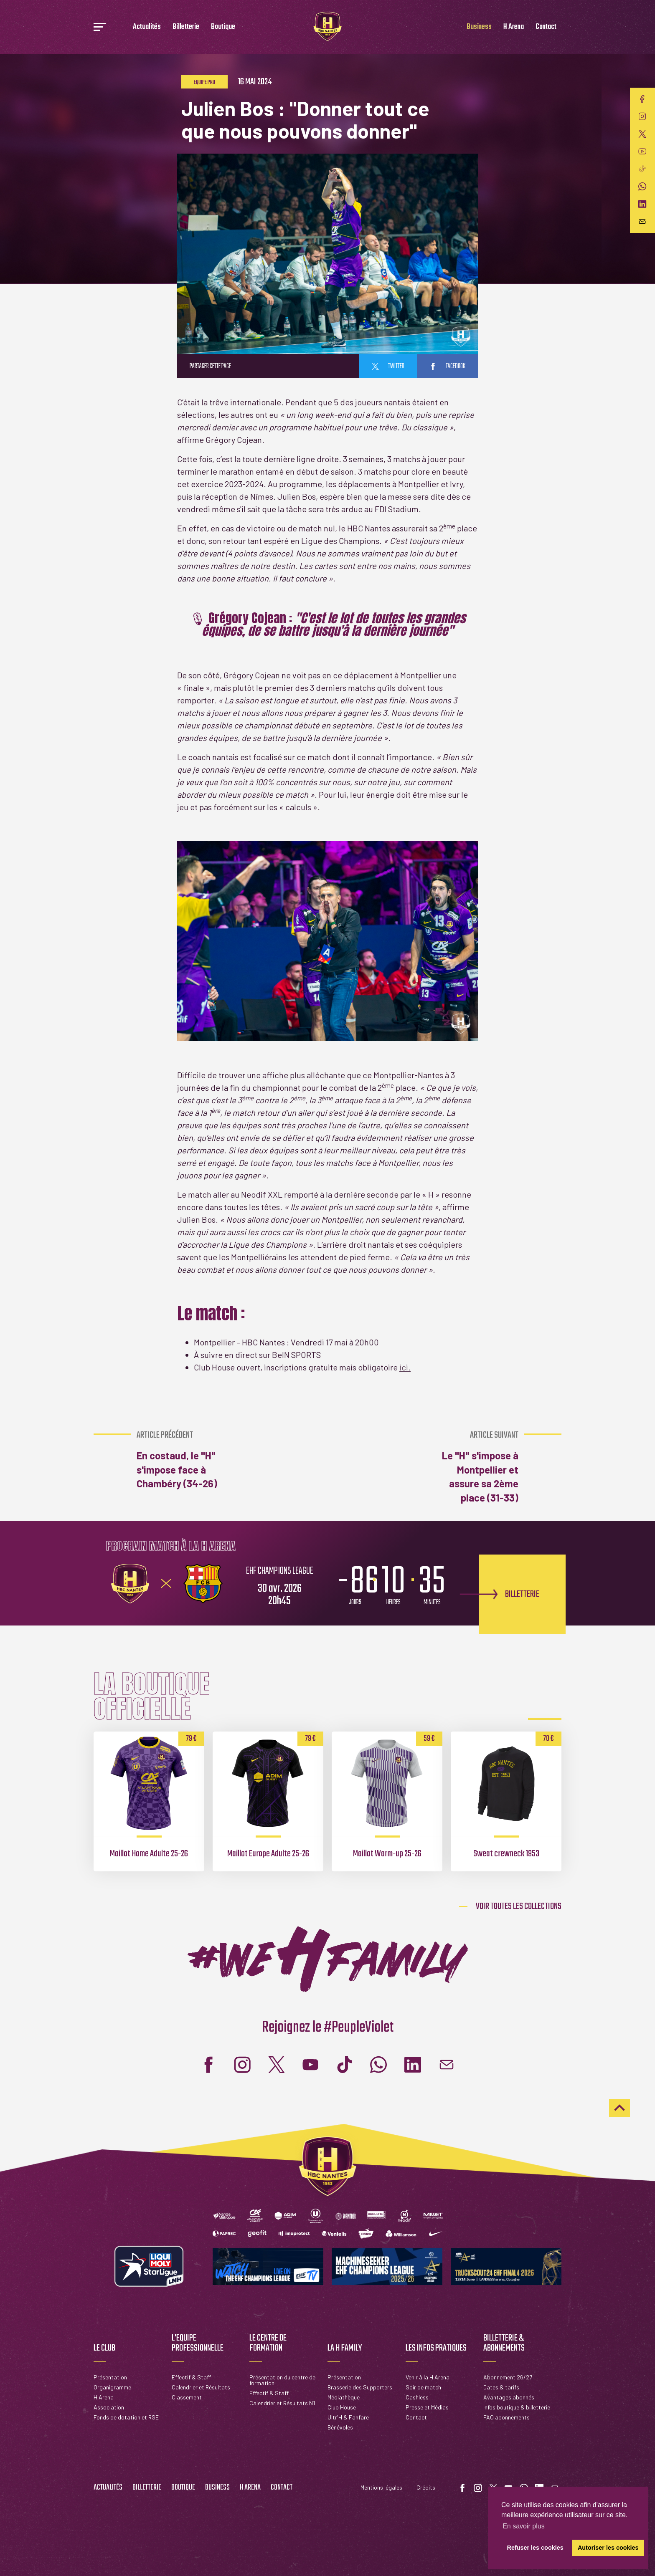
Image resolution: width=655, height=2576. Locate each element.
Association (109, 2407)
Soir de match (423, 2387)
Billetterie (186, 27)
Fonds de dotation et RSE (126, 2417)
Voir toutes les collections (518, 1906)
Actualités (147, 27)
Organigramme (112, 2387)
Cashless (417, 2397)
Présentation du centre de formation (282, 2380)
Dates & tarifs (501, 2387)
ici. (405, 1367)
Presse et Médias (427, 2407)
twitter (388, 366)
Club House (342, 2407)
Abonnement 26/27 (507, 2377)
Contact (546, 27)
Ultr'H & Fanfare (348, 2417)
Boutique (223, 27)
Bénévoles (340, 2427)
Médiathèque (344, 2397)
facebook (447, 366)
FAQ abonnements (506, 2417)
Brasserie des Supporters (360, 2387)
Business (479, 27)
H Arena (513, 27)
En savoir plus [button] (524, 2526)
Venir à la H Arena (427, 2377)
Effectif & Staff (191, 2377)
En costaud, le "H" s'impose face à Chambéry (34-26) (181, 1459)
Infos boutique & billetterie (516, 2407)
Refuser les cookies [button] (535, 2547)
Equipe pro (204, 82)
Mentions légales (381, 2487)
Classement (187, 2397)
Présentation (110, 2377)
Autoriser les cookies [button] (608, 2547)
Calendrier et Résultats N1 (282, 2403)
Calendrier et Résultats (201, 2387)
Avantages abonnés (508, 2397)
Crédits (425, 2487)
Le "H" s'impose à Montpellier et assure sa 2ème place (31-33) (473, 1467)
